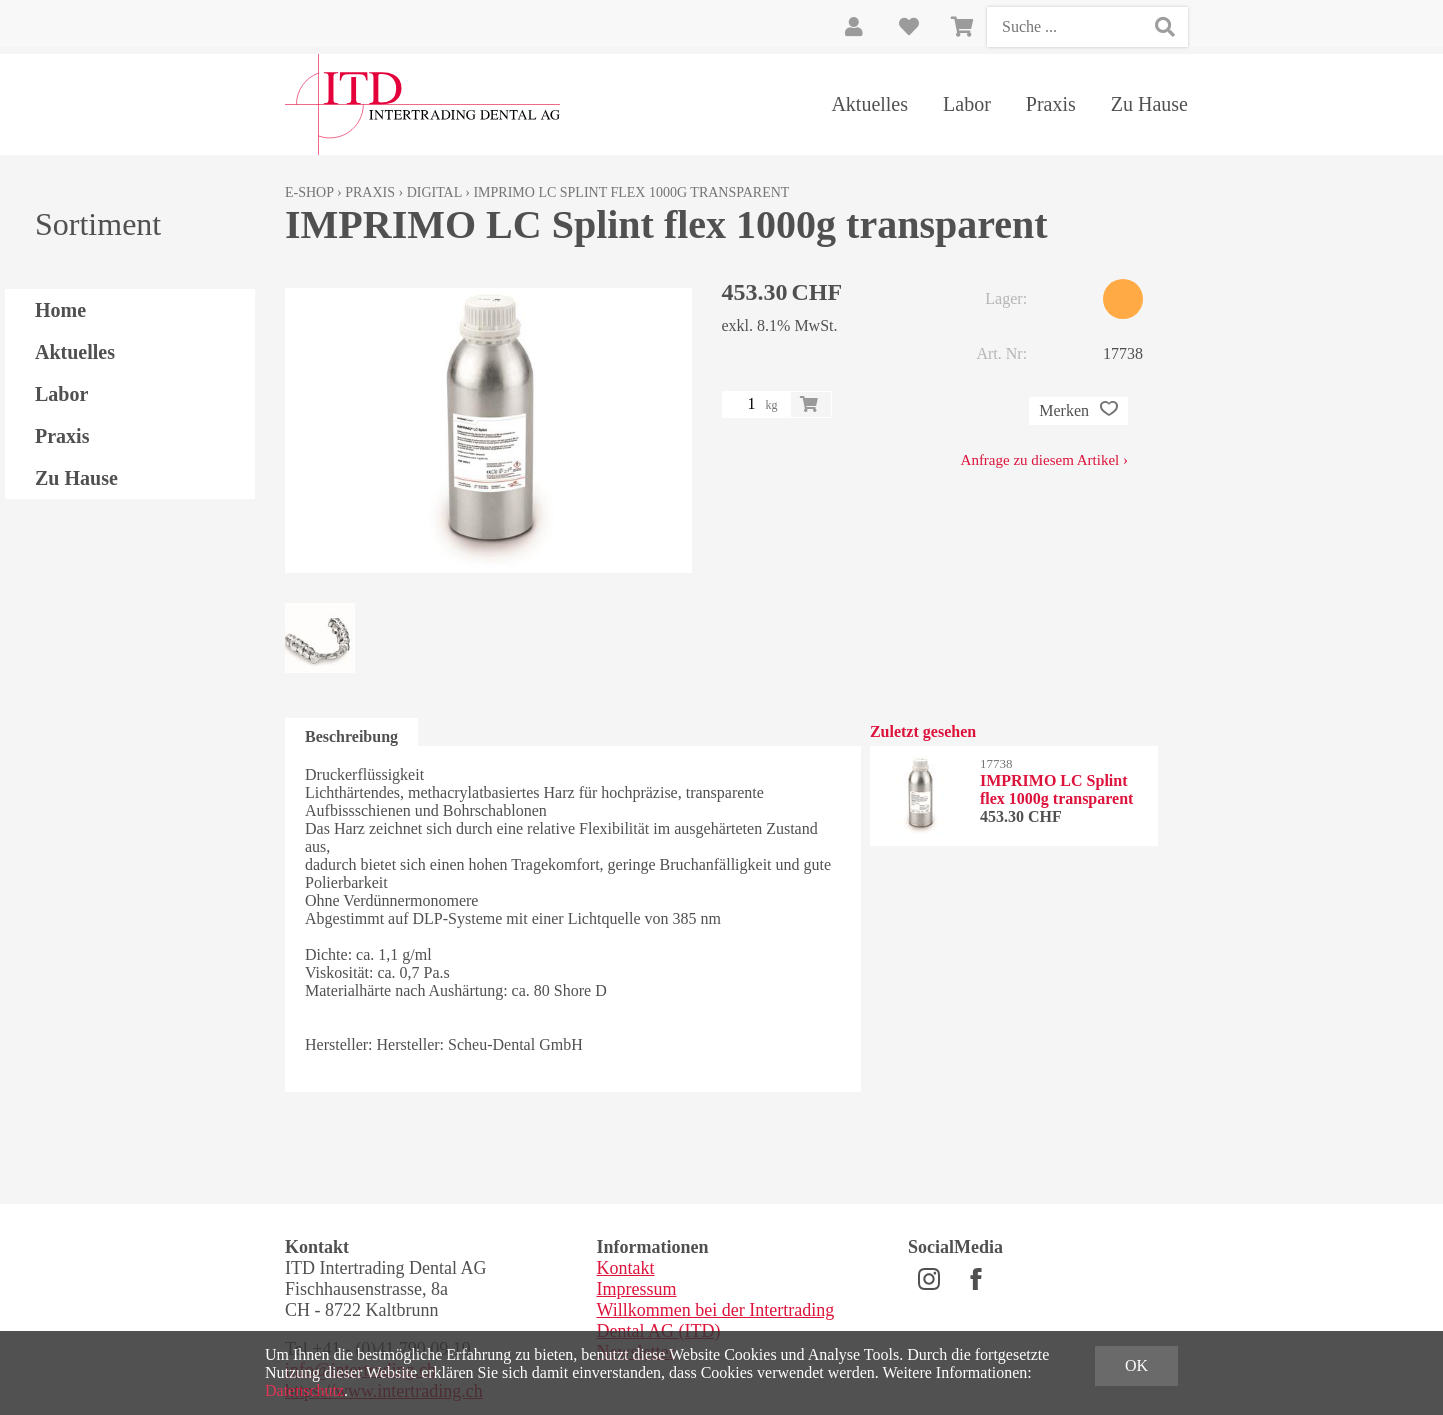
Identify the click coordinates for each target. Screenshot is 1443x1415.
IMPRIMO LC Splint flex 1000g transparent (631, 192)
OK (1136, 1365)
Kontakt (626, 1268)
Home (60, 310)
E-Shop (309, 192)
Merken (1078, 411)
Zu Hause (1149, 104)
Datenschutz (304, 1390)
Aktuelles (869, 104)
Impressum (637, 1289)
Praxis (1051, 104)
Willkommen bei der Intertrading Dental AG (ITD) (716, 1320)
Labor (967, 104)
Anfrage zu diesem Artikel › (1044, 460)
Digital (434, 192)
